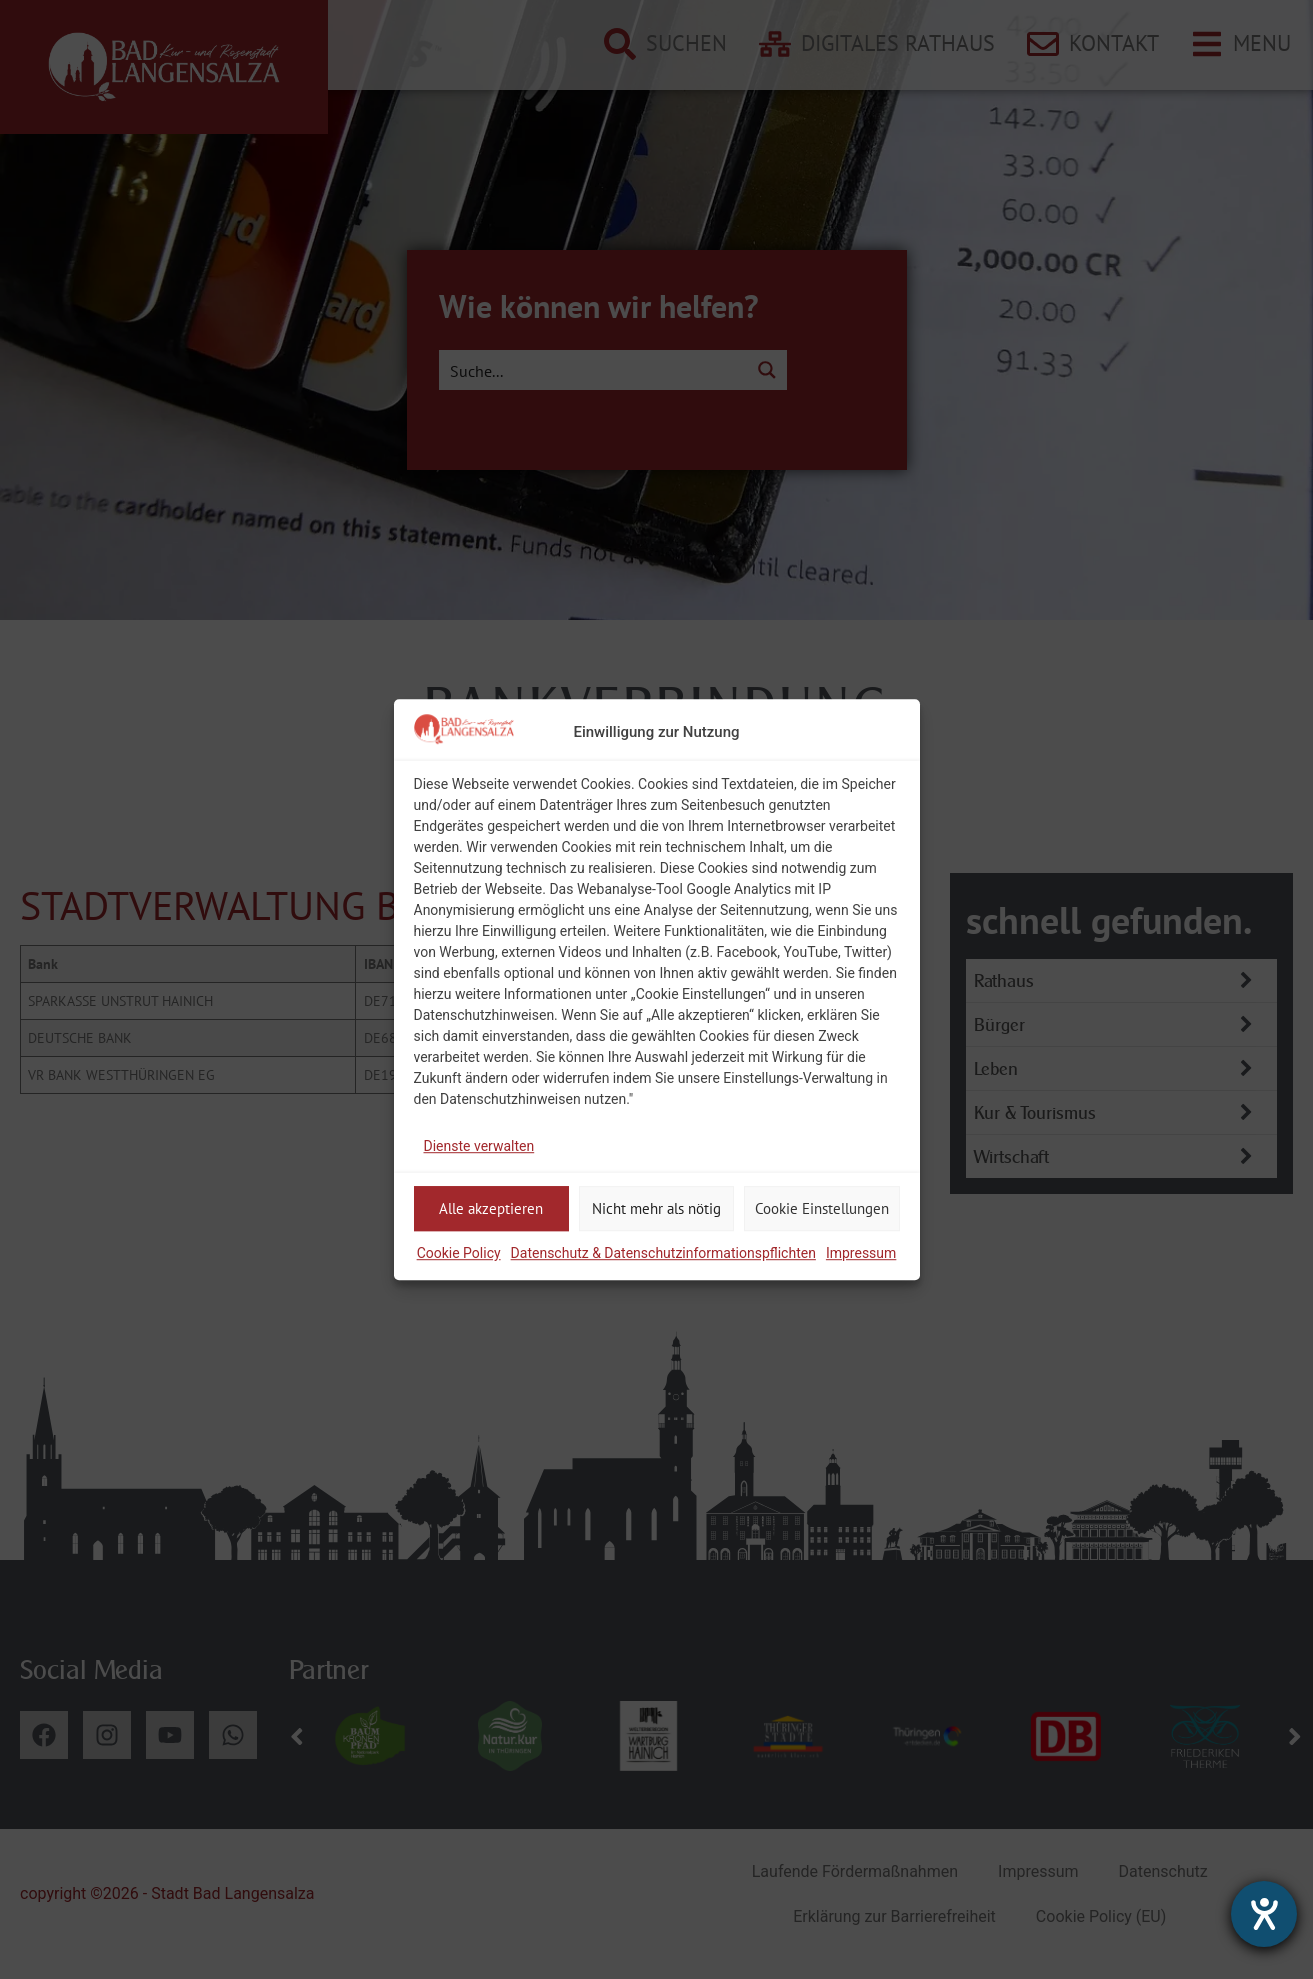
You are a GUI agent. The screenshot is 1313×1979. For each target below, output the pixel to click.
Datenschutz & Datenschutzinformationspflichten (663, 1253)
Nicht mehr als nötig (656, 1208)
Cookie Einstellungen (822, 1208)
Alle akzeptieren (491, 1208)
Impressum (861, 1253)
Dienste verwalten (479, 1146)
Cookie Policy (459, 1253)
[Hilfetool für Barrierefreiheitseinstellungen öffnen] (1264, 1914)
